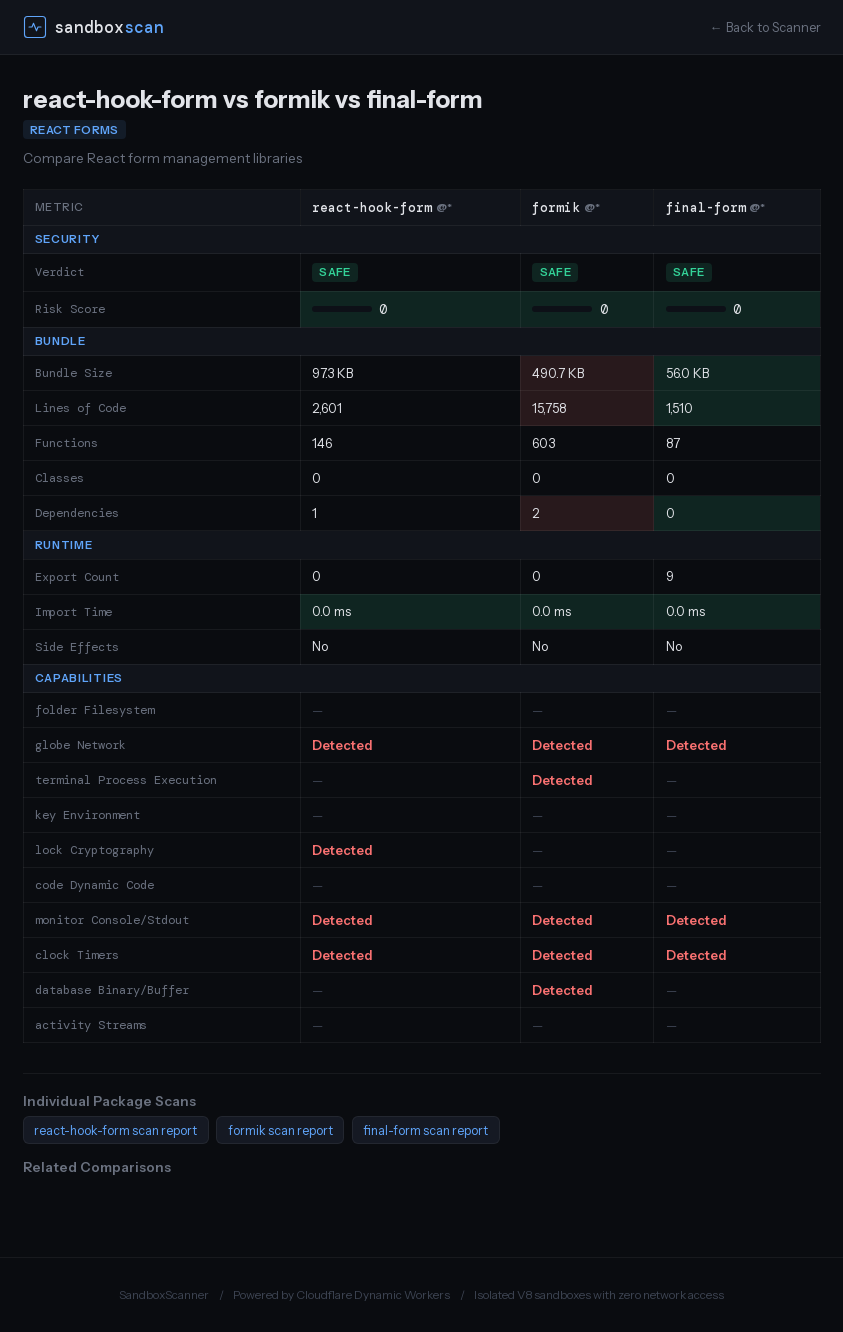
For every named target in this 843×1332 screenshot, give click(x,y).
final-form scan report (425, 1130)
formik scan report (280, 1130)
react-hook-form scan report (115, 1130)
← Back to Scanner (765, 27)
